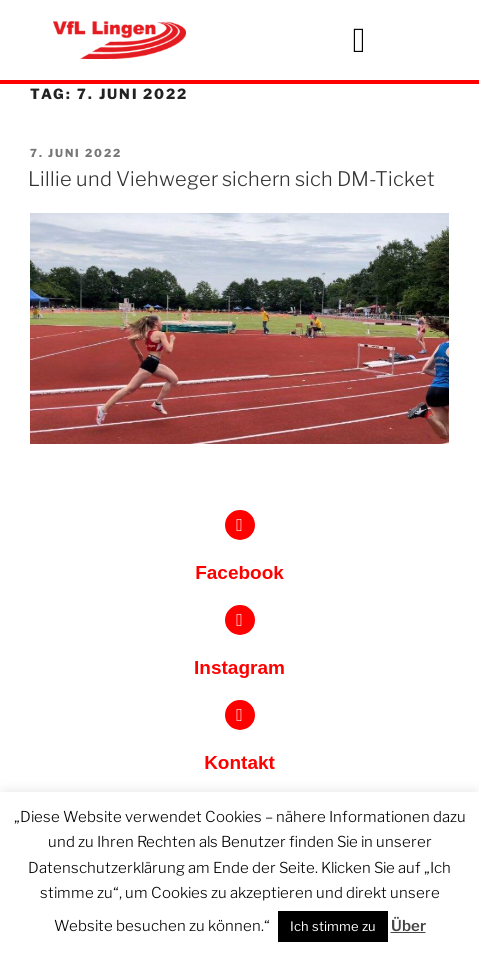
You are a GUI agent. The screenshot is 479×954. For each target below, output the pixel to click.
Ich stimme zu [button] (333, 926)
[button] (359, 40)
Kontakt (239, 762)
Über (408, 926)
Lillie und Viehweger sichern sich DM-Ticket (231, 179)
